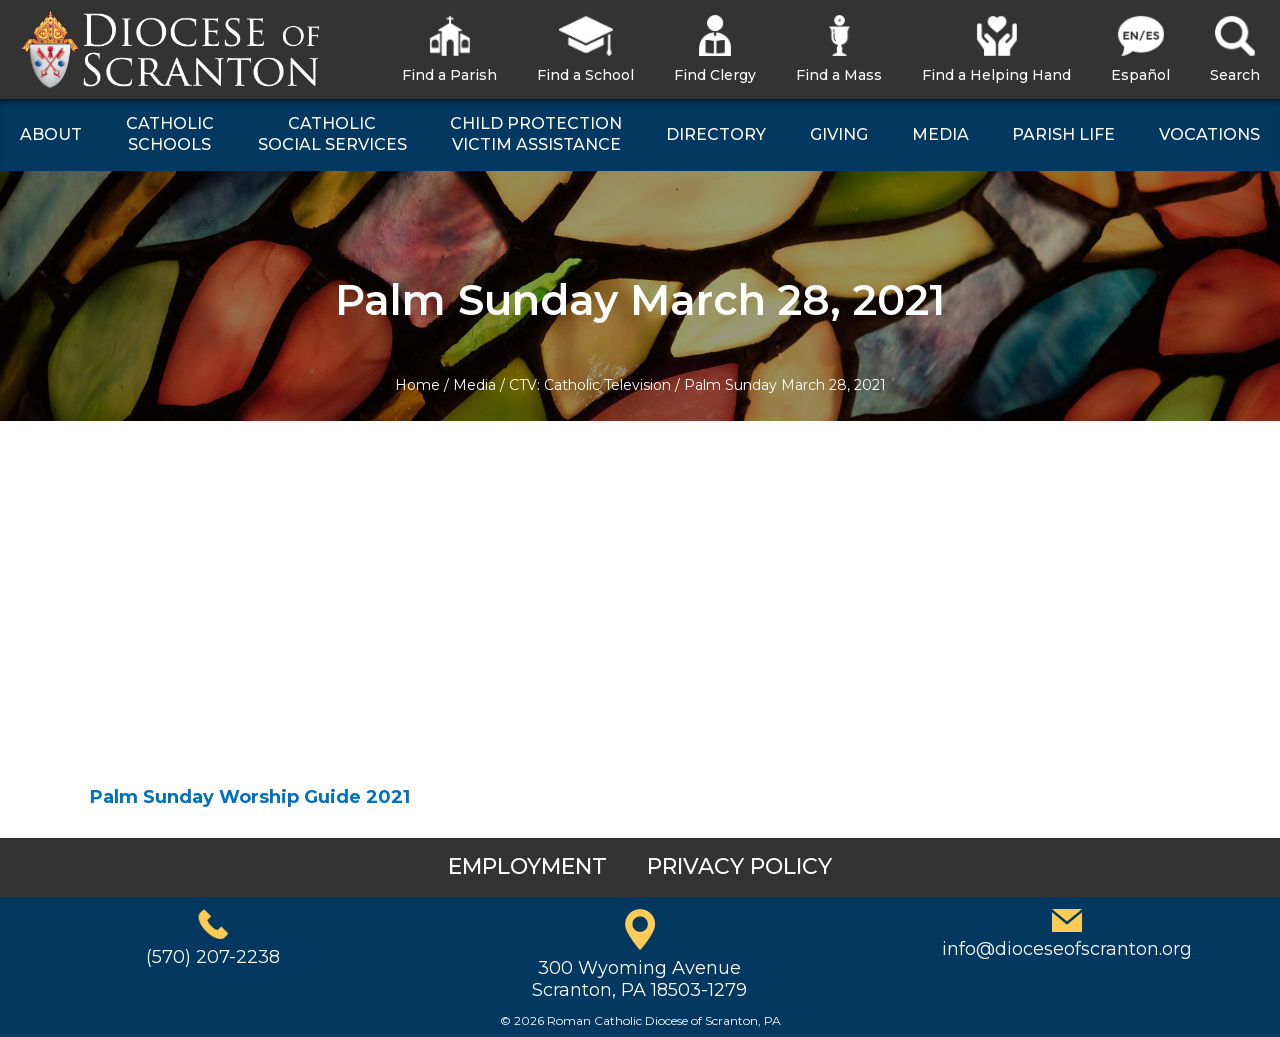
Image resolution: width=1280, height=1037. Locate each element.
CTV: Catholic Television (590, 385)
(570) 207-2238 (213, 957)
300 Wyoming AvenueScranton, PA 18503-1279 (639, 979)
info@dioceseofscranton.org (1067, 949)
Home (417, 385)
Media (474, 385)
